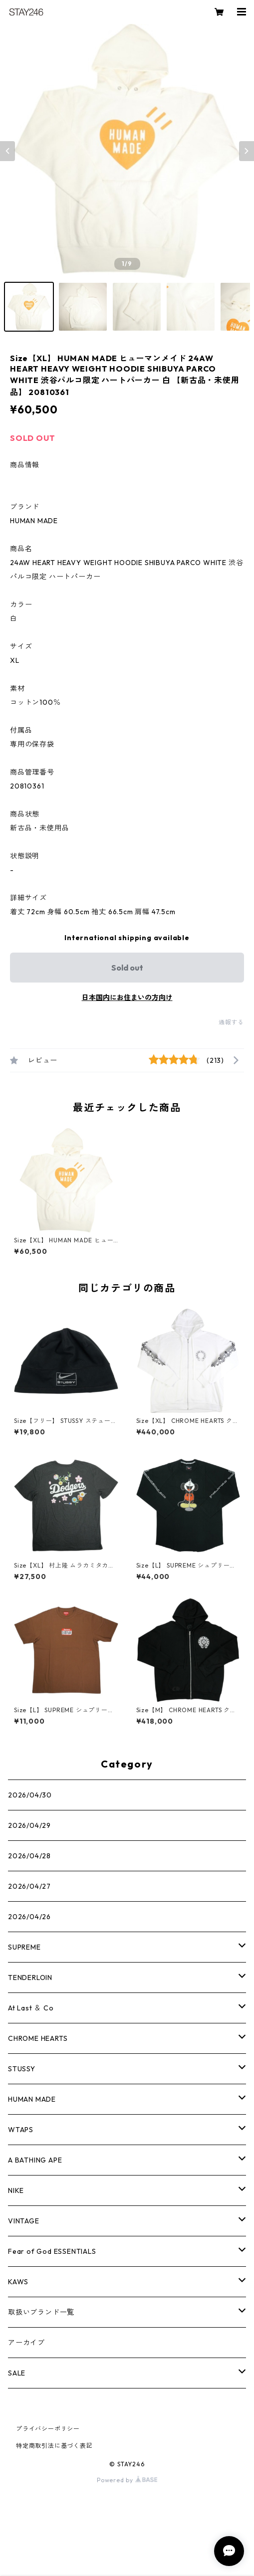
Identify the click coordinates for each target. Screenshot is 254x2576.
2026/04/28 (29, 1855)
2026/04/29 (29, 1825)
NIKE (16, 2190)
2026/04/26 (29, 1916)
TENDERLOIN (30, 1977)
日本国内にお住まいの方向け (127, 997)
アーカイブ (26, 2342)
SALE (16, 2373)
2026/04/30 (30, 1794)
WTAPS (20, 2129)
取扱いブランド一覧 (41, 2312)
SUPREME (24, 1947)
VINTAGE (23, 2220)
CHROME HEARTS (37, 2038)
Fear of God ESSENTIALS (52, 2251)
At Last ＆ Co (31, 2007)
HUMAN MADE (32, 2099)
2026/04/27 (29, 1886)
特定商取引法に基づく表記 (54, 2445)
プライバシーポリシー (48, 2428)
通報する (231, 1022)
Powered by (127, 2480)
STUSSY (21, 2068)
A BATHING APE (35, 2160)
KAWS (18, 2281)
